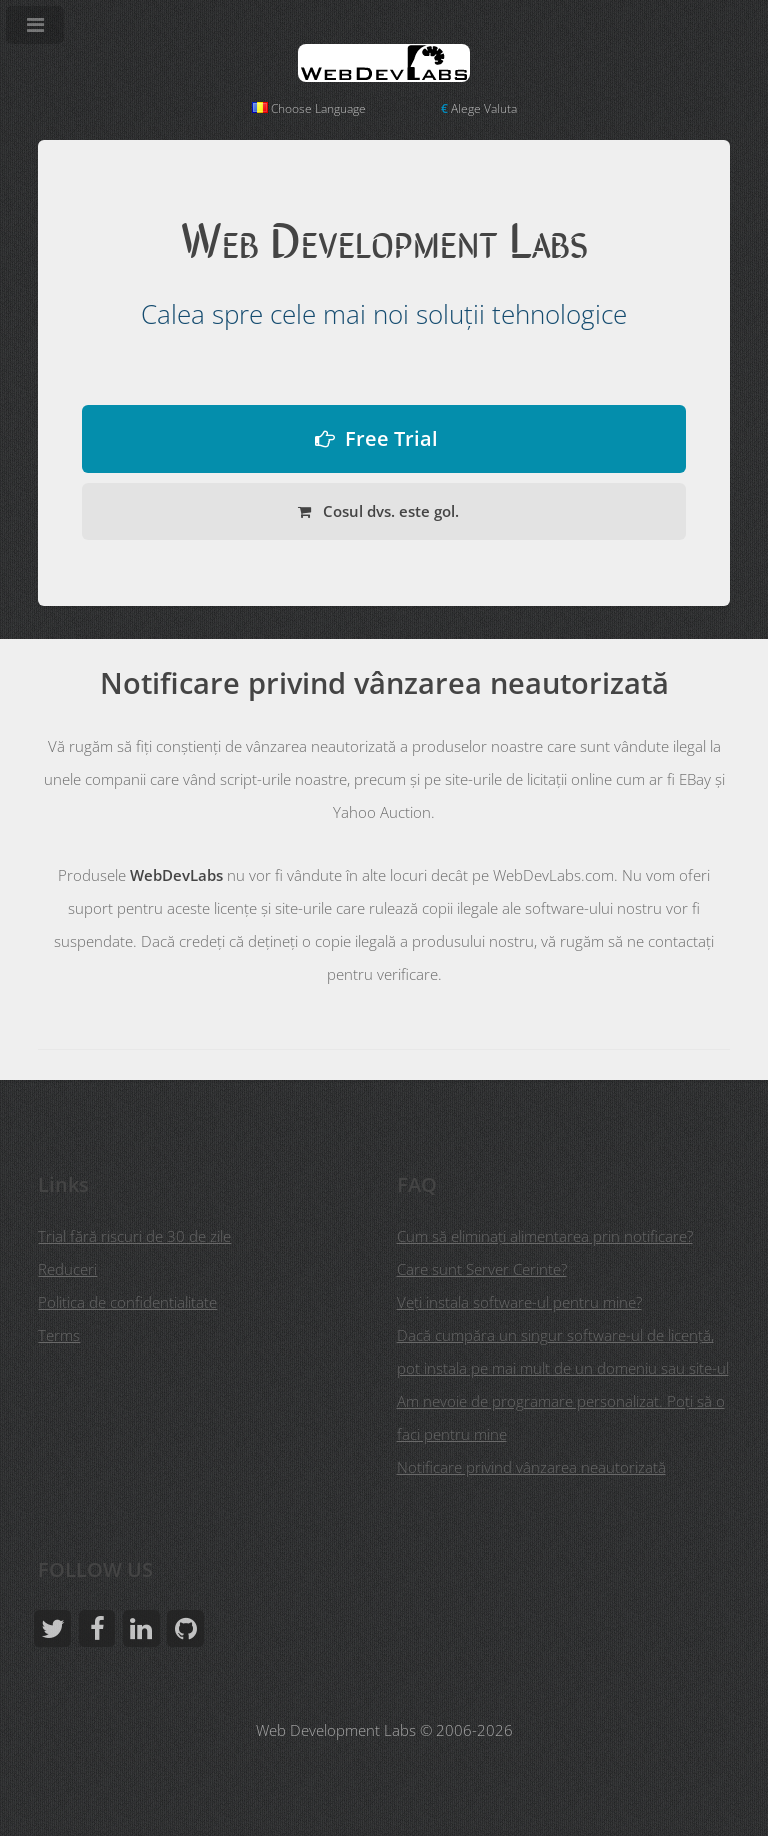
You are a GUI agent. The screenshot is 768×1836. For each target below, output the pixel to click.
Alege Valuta (479, 108)
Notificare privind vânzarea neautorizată (531, 1467)
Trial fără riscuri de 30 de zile (134, 1236)
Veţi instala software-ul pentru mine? (519, 1302)
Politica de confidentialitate (127, 1302)
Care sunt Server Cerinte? (482, 1269)
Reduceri (67, 1269)
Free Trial (391, 438)
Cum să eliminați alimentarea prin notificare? (545, 1236)
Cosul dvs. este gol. (389, 511)
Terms (59, 1335)
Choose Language (309, 108)
